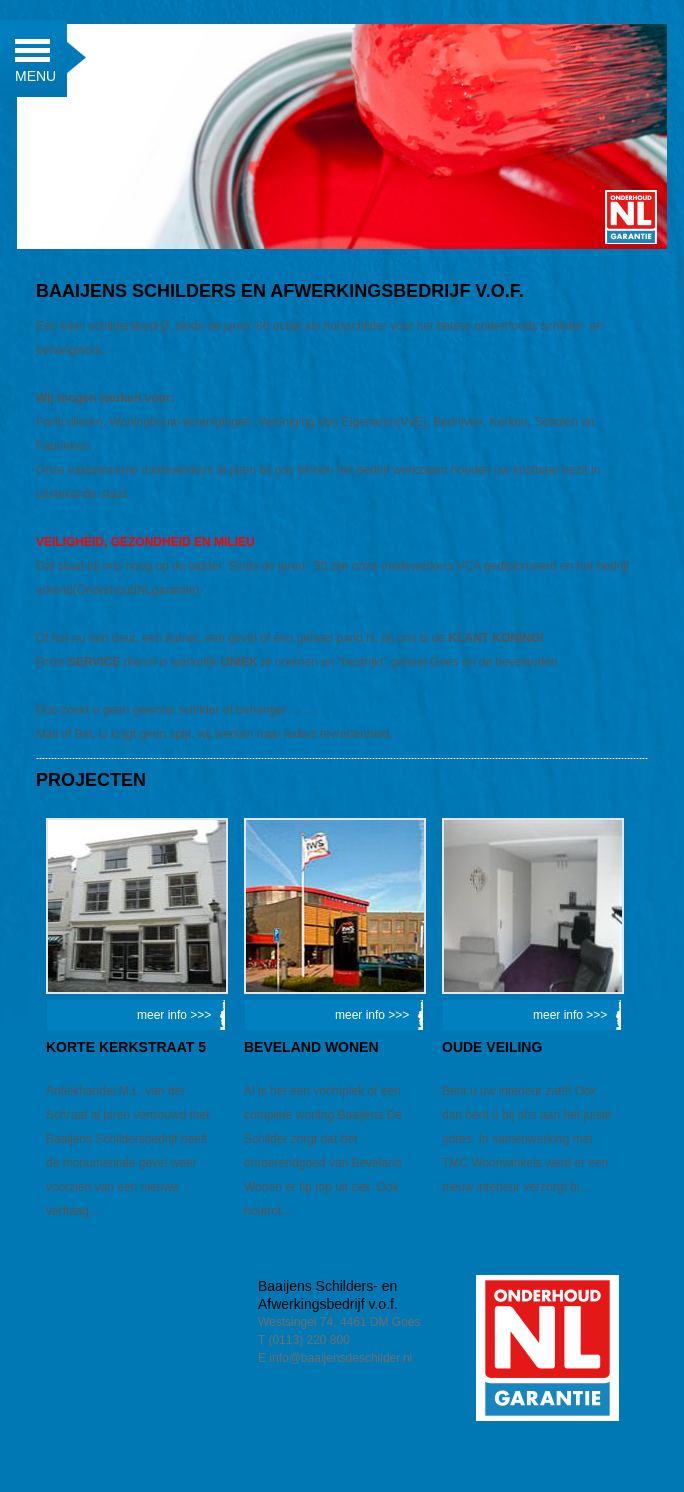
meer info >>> (174, 1015)
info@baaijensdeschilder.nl (340, 1358)
